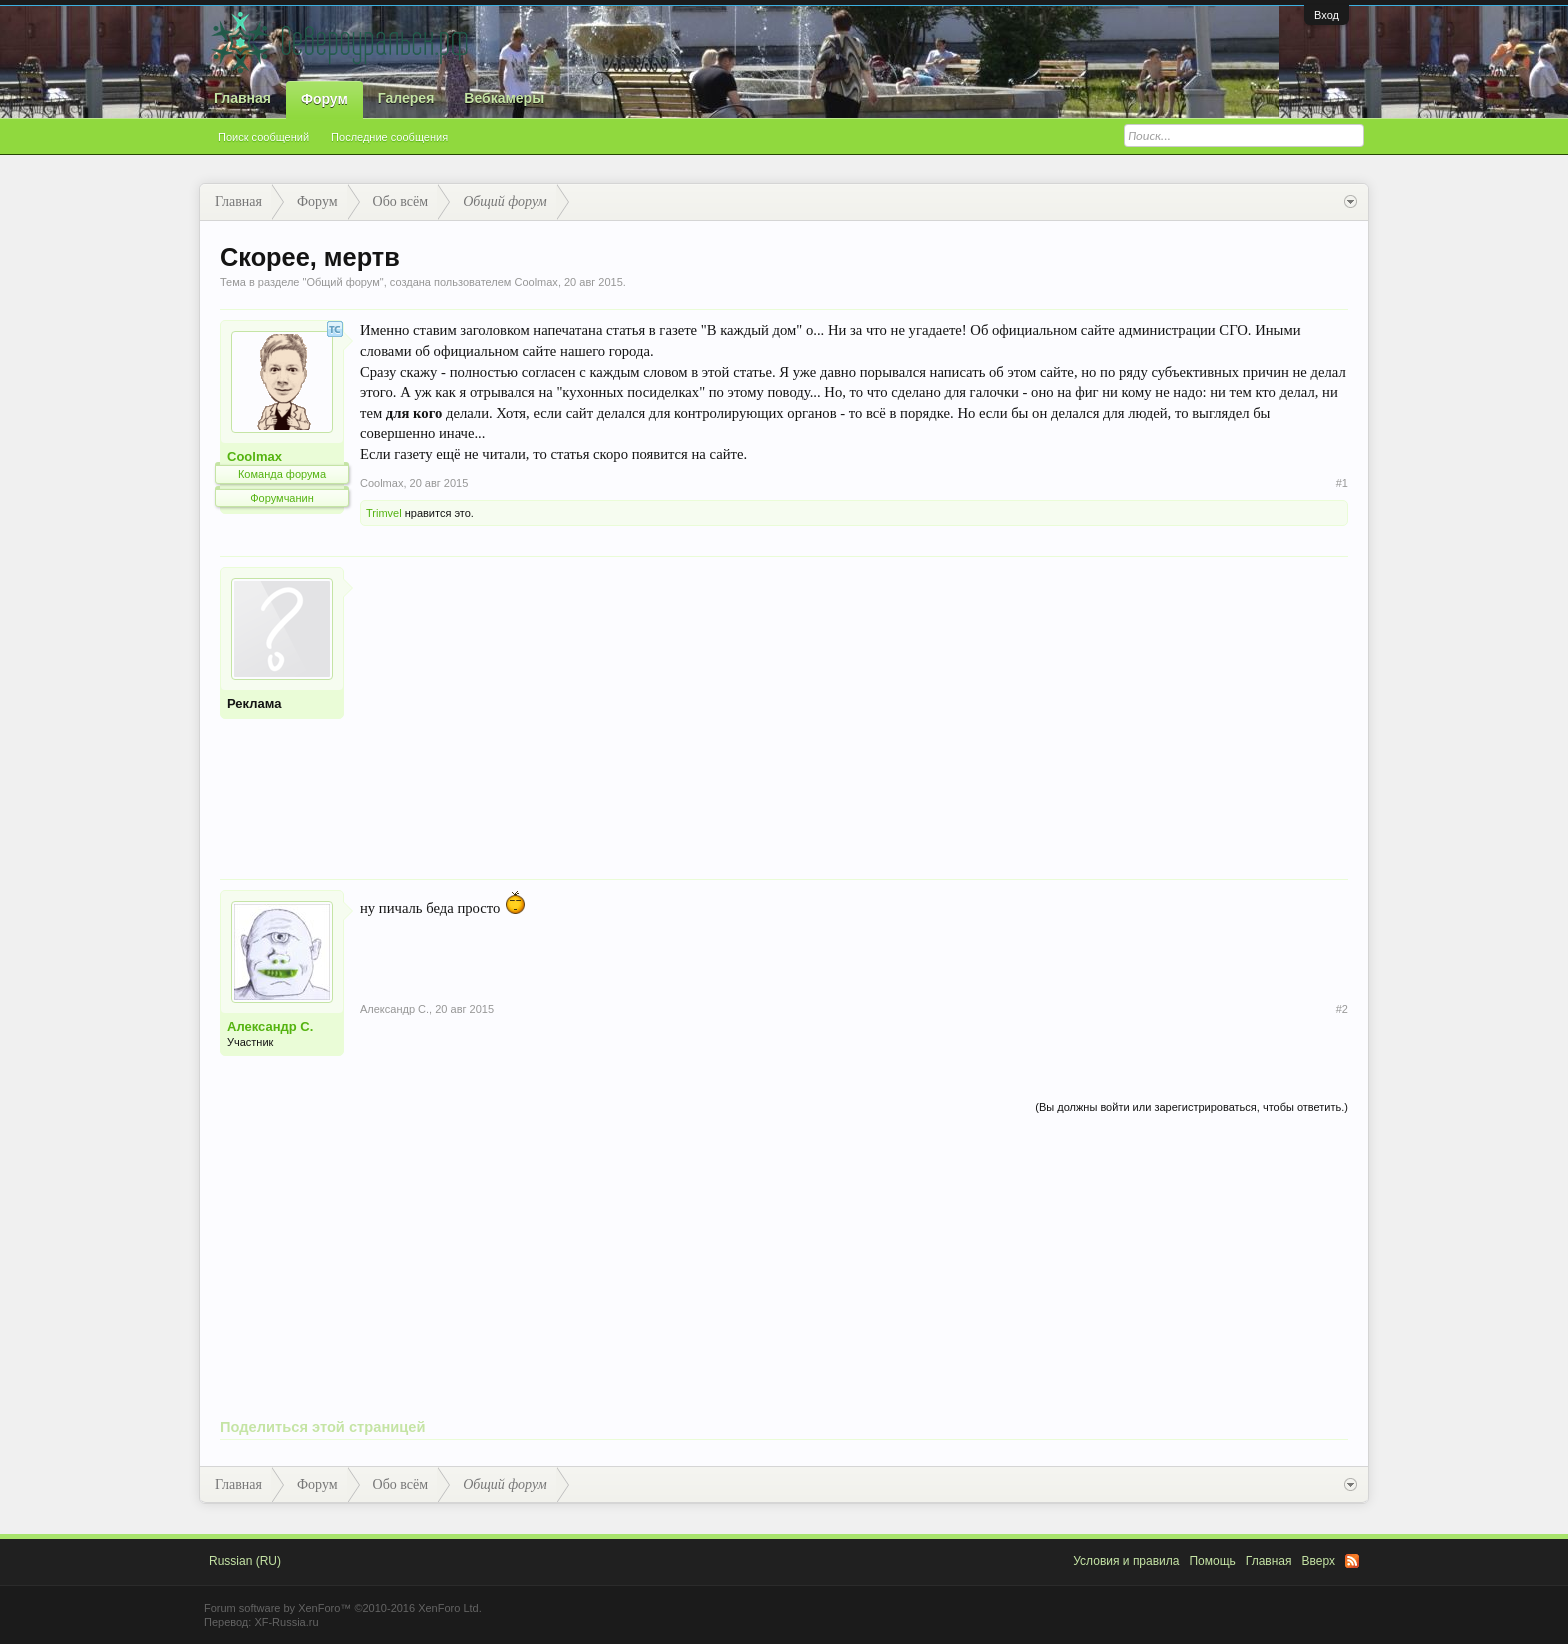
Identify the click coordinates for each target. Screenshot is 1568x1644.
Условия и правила (1126, 1561)
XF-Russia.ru (286, 1622)
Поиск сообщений (263, 137)
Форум (324, 99)
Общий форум (342, 282)
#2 (1342, 1009)
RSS (1352, 1561)
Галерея (406, 98)
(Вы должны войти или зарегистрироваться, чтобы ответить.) (1191, 1107)
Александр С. (270, 1026)
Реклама (254, 703)
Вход (1326, 15)
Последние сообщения (389, 137)
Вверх (1318, 1561)
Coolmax (535, 282)
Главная (242, 98)
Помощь (1212, 1561)
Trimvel (384, 513)
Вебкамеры (504, 98)
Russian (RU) (245, 1561)
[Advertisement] (854, 707)
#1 (1342, 483)
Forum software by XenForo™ (343, 1608)
